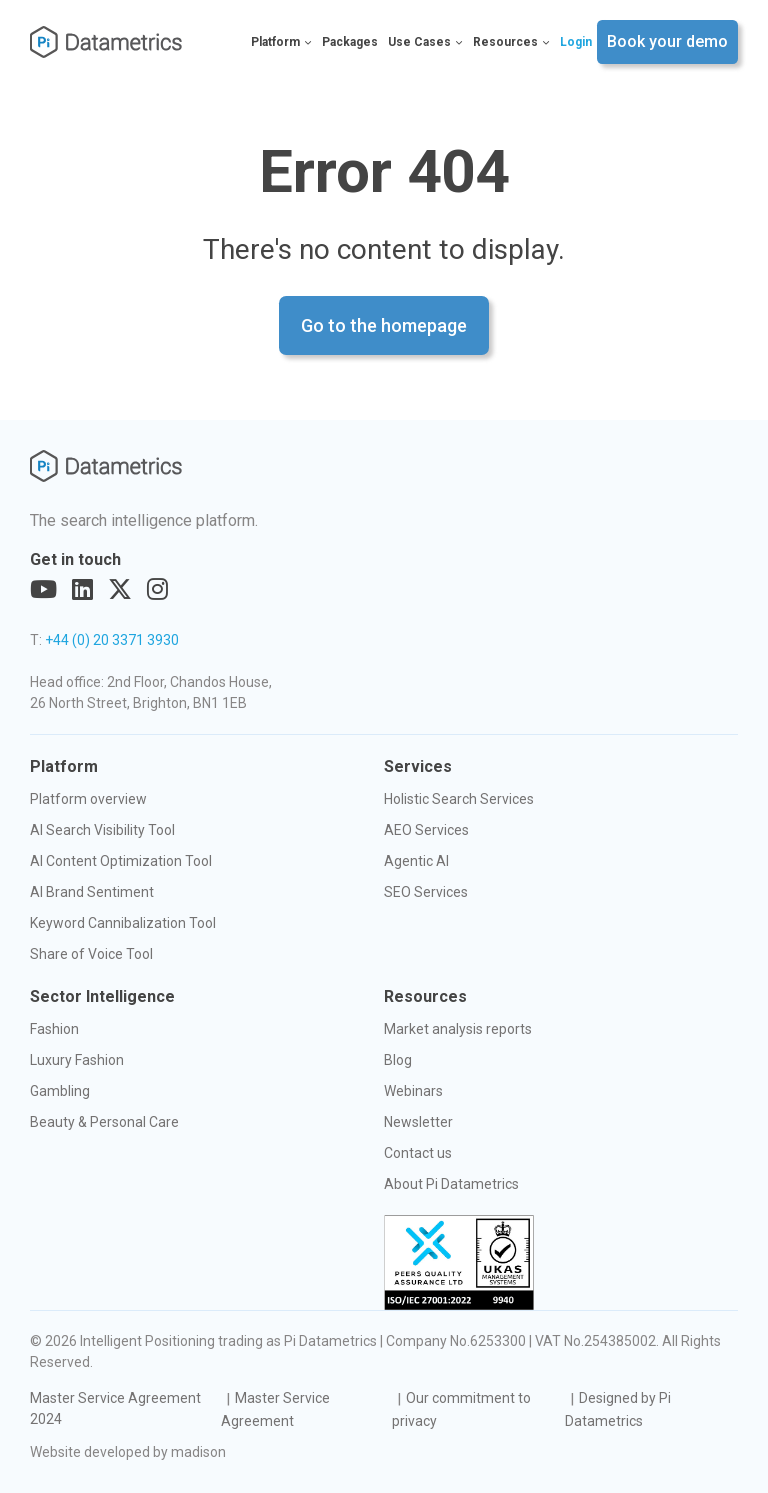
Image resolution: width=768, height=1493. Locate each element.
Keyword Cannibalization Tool (123, 923)
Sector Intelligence (102, 996)
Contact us (418, 1153)
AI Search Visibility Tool (102, 830)
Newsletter (418, 1122)
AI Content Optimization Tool (121, 861)
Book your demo (667, 41)
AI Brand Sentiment (92, 892)
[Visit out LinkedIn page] (82, 590)
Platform (281, 42)
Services (418, 766)
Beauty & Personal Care (104, 1122)
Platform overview (88, 799)
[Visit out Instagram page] (157, 590)
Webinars (413, 1091)
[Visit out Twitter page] (120, 590)
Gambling (60, 1091)
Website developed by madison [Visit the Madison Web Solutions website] (128, 1452)
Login (576, 42)
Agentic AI (416, 861)
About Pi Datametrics (451, 1184)
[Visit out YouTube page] (43, 590)
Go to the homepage (384, 325)
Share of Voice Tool (91, 954)
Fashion (54, 1029)
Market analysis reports (458, 1029)
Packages (350, 42)
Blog (398, 1060)
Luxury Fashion (77, 1060)
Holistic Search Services (459, 799)
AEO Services (426, 830)
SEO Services (426, 892)
